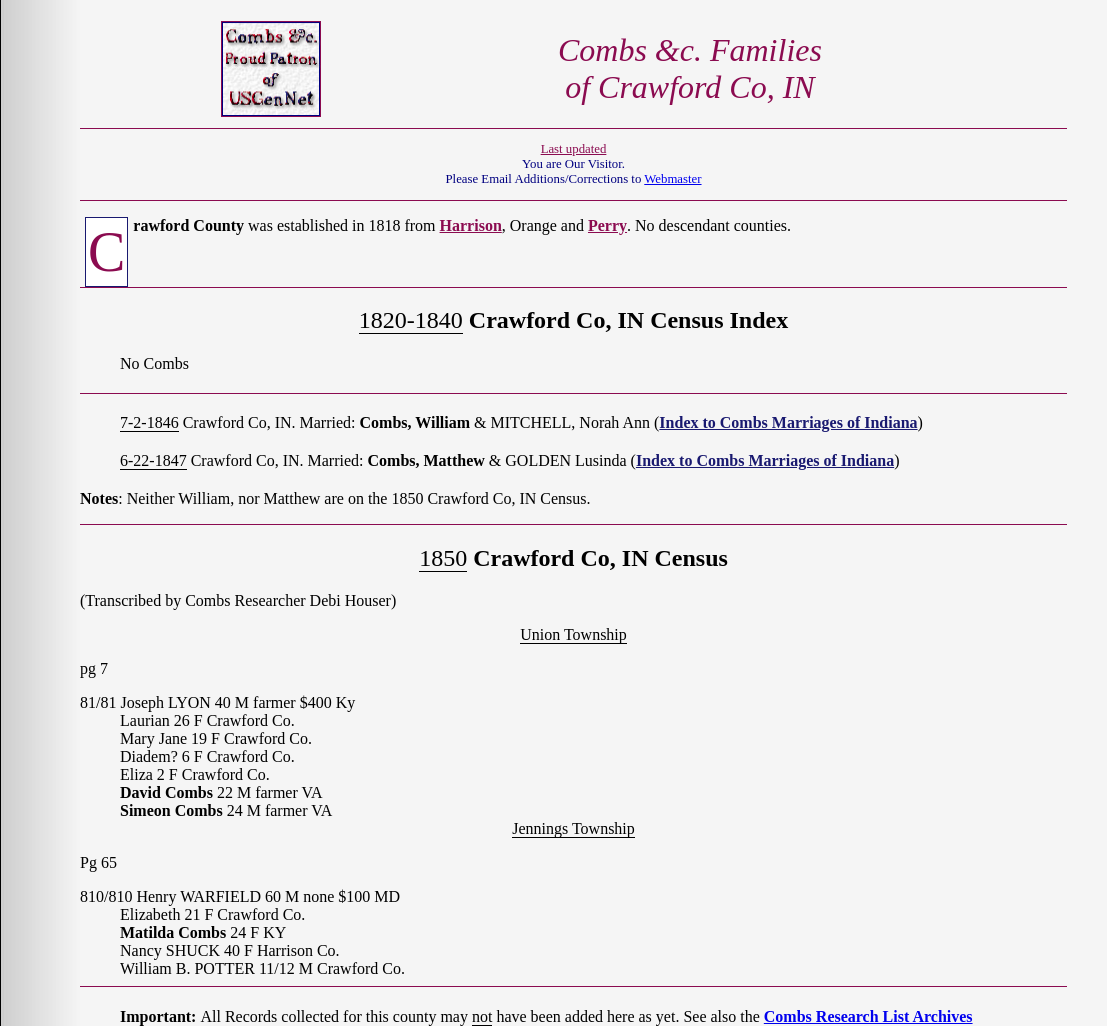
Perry (607, 225)
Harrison (471, 225)
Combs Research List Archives (868, 1016)
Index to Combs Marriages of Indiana (788, 422)
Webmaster (672, 179)
